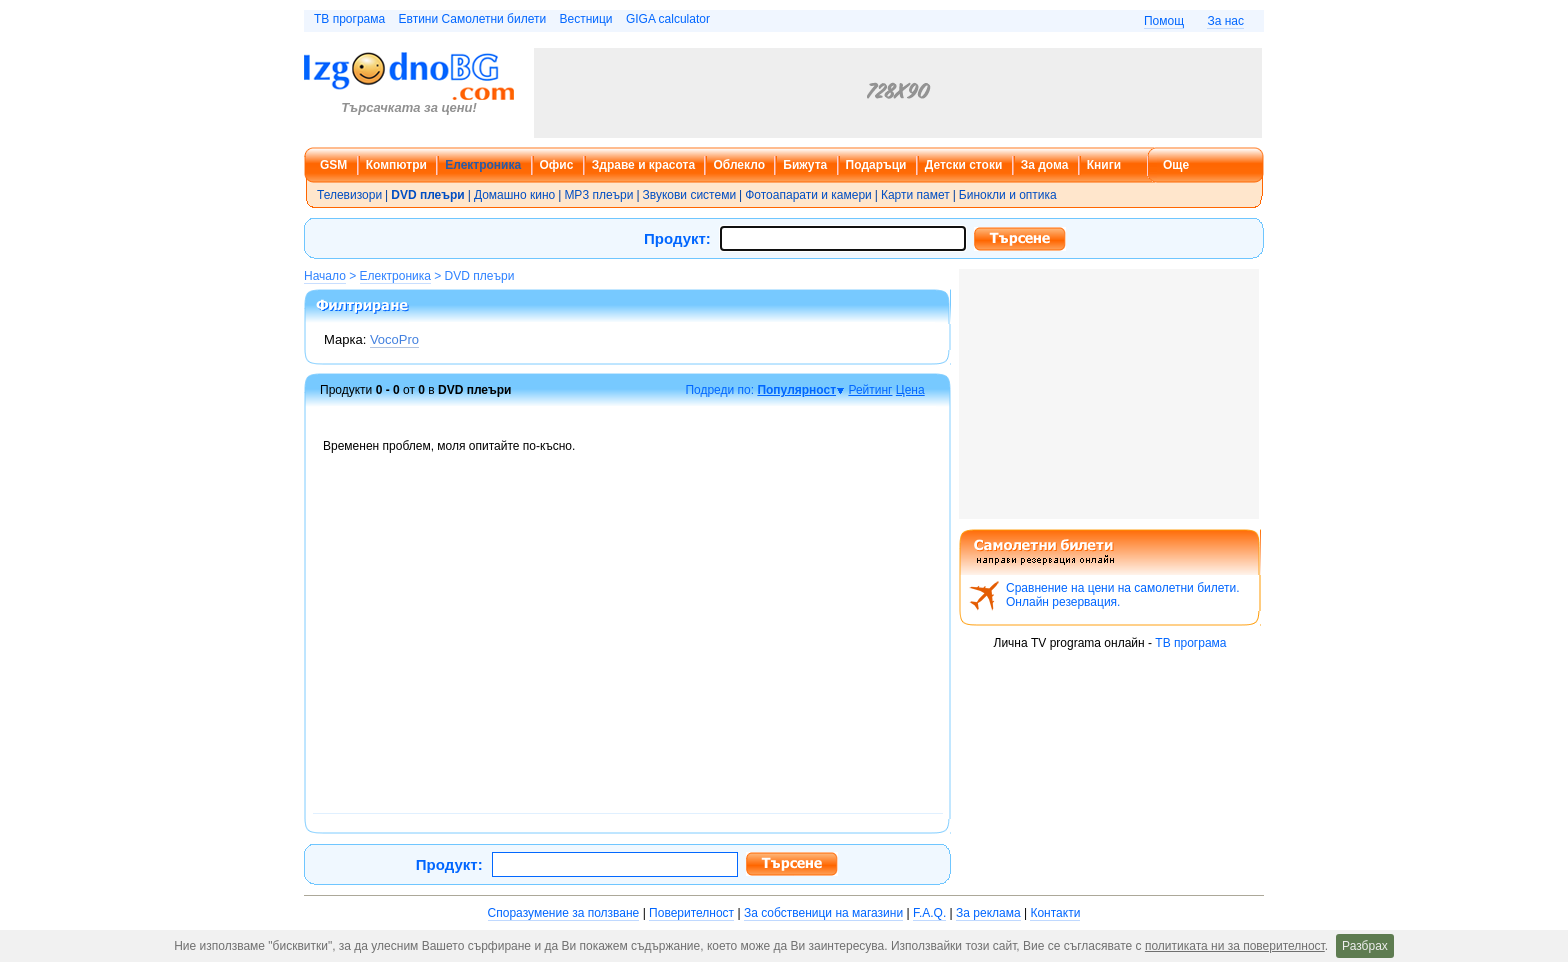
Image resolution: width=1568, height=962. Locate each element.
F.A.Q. (929, 913)
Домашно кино (514, 195)
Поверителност (691, 913)
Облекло (739, 165)
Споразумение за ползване (564, 913)
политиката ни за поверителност (1235, 946)
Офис (557, 165)
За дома (1045, 165)
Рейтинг (870, 390)
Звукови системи (690, 195)
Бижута (805, 165)
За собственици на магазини (823, 913)
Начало (325, 276)
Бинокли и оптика (1008, 195)
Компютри (396, 165)
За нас (1225, 21)
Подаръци (876, 165)
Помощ (1164, 21)
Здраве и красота (643, 165)
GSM (333, 165)
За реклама (988, 913)
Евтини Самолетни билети (473, 19)
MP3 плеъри (598, 195)
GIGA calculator (668, 19)
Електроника (483, 165)
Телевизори (349, 195)
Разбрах (1365, 946)
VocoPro (394, 339)
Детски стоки (963, 165)
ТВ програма (349, 19)
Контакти (1055, 913)
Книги (1104, 165)
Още (1176, 165)
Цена (910, 390)
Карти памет (915, 195)
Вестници (585, 19)
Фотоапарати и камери (808, 195)
